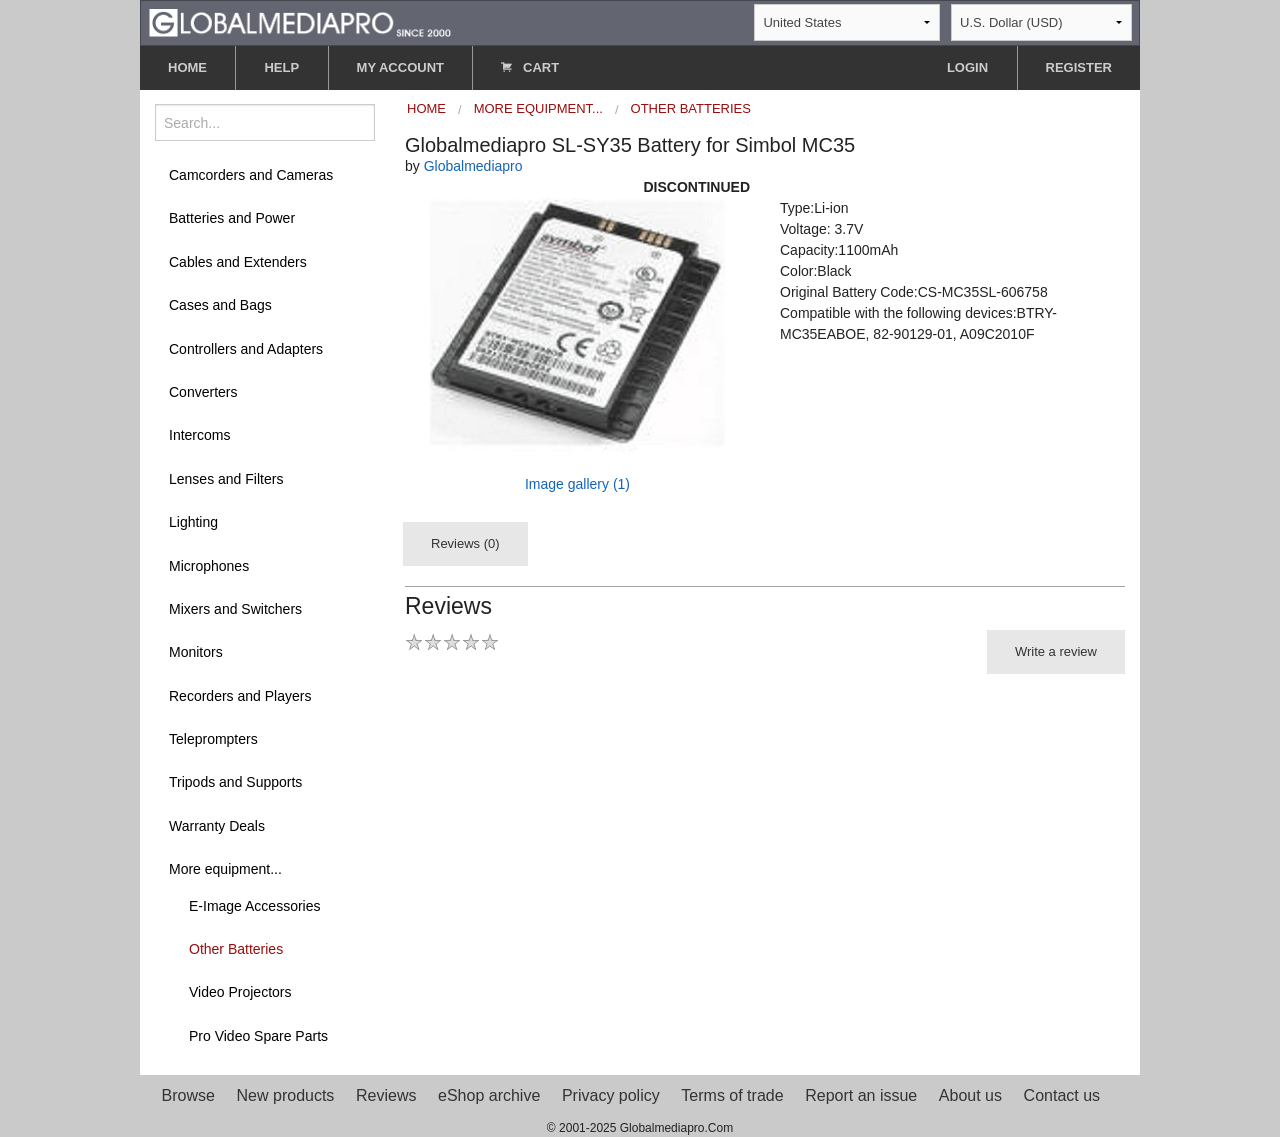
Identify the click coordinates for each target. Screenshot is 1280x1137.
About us (970, 1095)
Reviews (386, 1095)
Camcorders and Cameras (251, 175)
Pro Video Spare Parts (258, 1036)
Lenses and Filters (226, 479)
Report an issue (861, 1095)
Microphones (209, 566)
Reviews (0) (465, 543)
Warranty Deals (217, 826)
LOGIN (967, 67)
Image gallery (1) (577, 484)
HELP (281, 67)
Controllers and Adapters (246, 349)
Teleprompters (213, 739)
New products (286, 1095)
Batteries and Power (232, 218)
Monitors (196, 652)
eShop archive (489, 1095)
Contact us (1062, 1095)
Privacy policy (611, 1095)
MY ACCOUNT (400, 67)
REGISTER (1079, 67)
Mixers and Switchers (235, 609)
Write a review (1056, 651)
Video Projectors (240, 992)
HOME (187, 67)
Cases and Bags (220, 305)
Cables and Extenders (238, 262)
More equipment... (225, 869)
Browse (188, 1095)
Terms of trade (732, 1095)
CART (530, 67)
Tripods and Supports (235, 782)
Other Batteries (236, 949)
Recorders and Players (240, 696)
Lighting (193, 522)
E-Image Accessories (255, 906)
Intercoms (199, 435)
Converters (203, 392)
